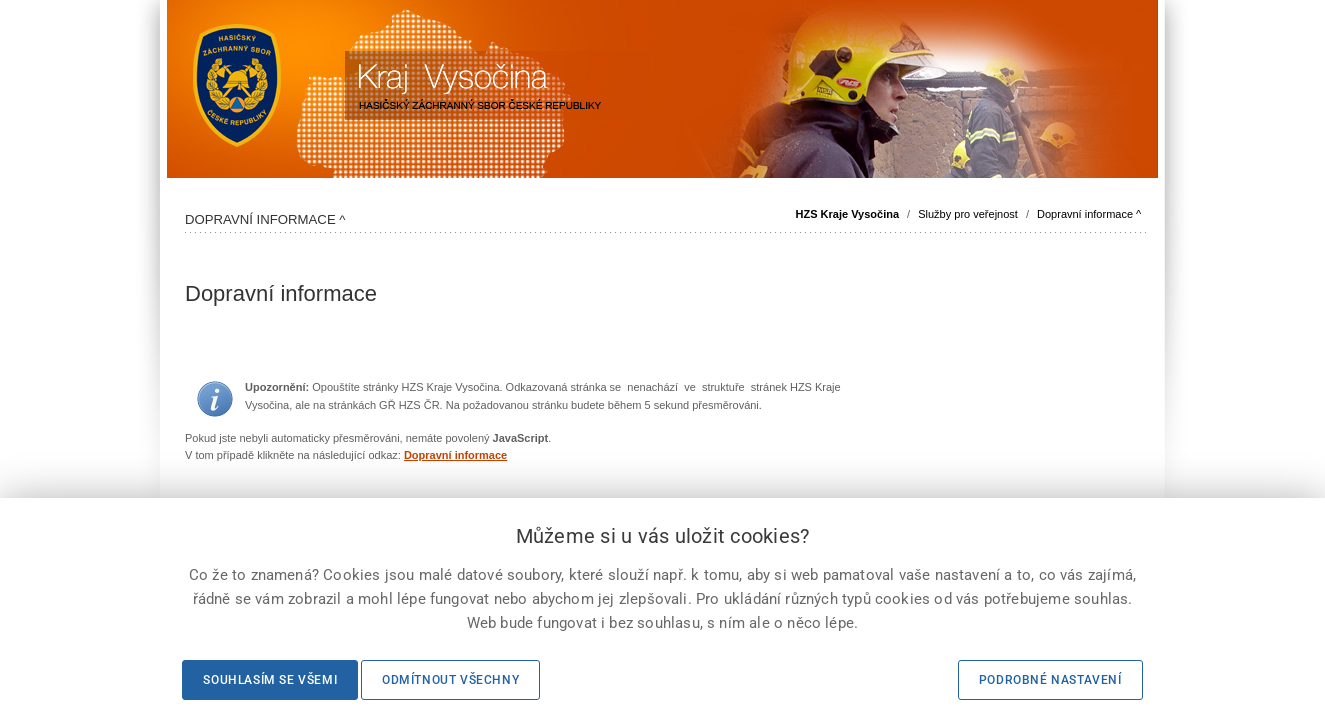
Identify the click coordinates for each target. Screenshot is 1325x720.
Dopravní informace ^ (1089, 214)
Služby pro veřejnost (968, 214)
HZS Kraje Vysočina (848, 214)
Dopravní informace (455, 455)
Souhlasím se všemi (270, 680)
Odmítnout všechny (450, 680)
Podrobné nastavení (1050, 680)
